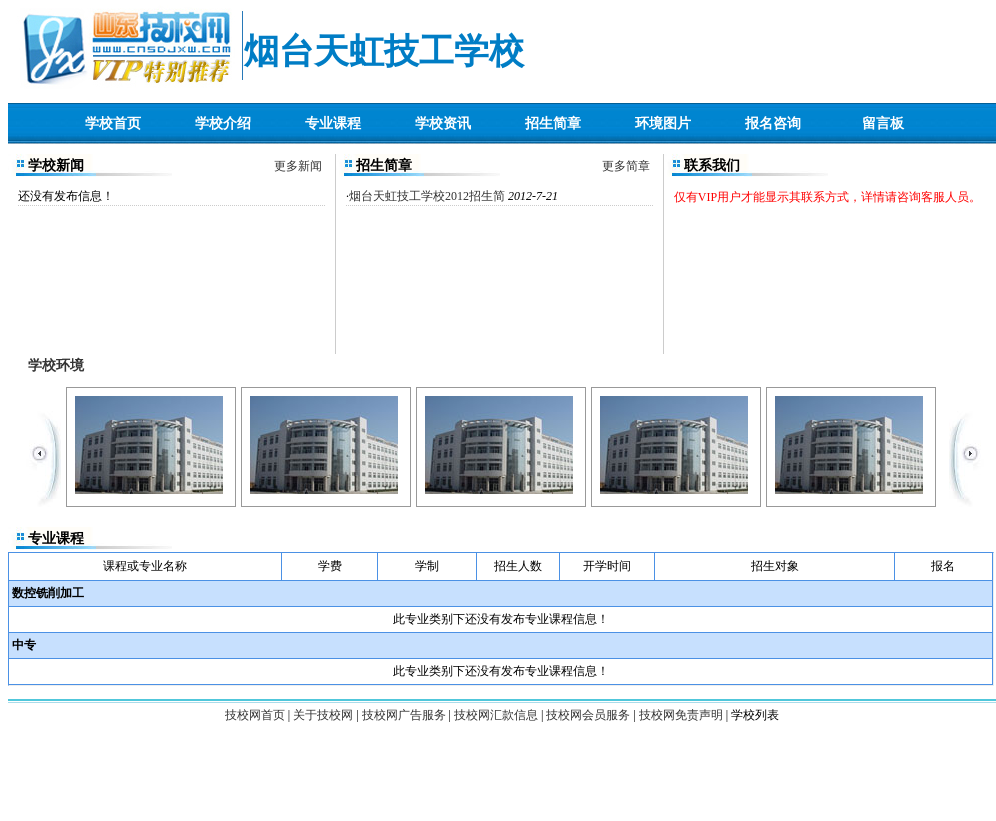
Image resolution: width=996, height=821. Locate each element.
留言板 (883, 123)
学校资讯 (443, 123)
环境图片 (663, 123)
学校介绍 (223, 123)
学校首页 (113, 123)
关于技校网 (323, 715)
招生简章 (553, 123)
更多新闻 (298, 166)
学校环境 (56, 365)
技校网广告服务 (404, 715)
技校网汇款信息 (496, 715)
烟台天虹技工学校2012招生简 (427, 196)
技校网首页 (255, 715)
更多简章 (626, 166)
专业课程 (333, 123)
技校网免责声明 (681, 715)
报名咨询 (773, 123)
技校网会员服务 (588, 715)
